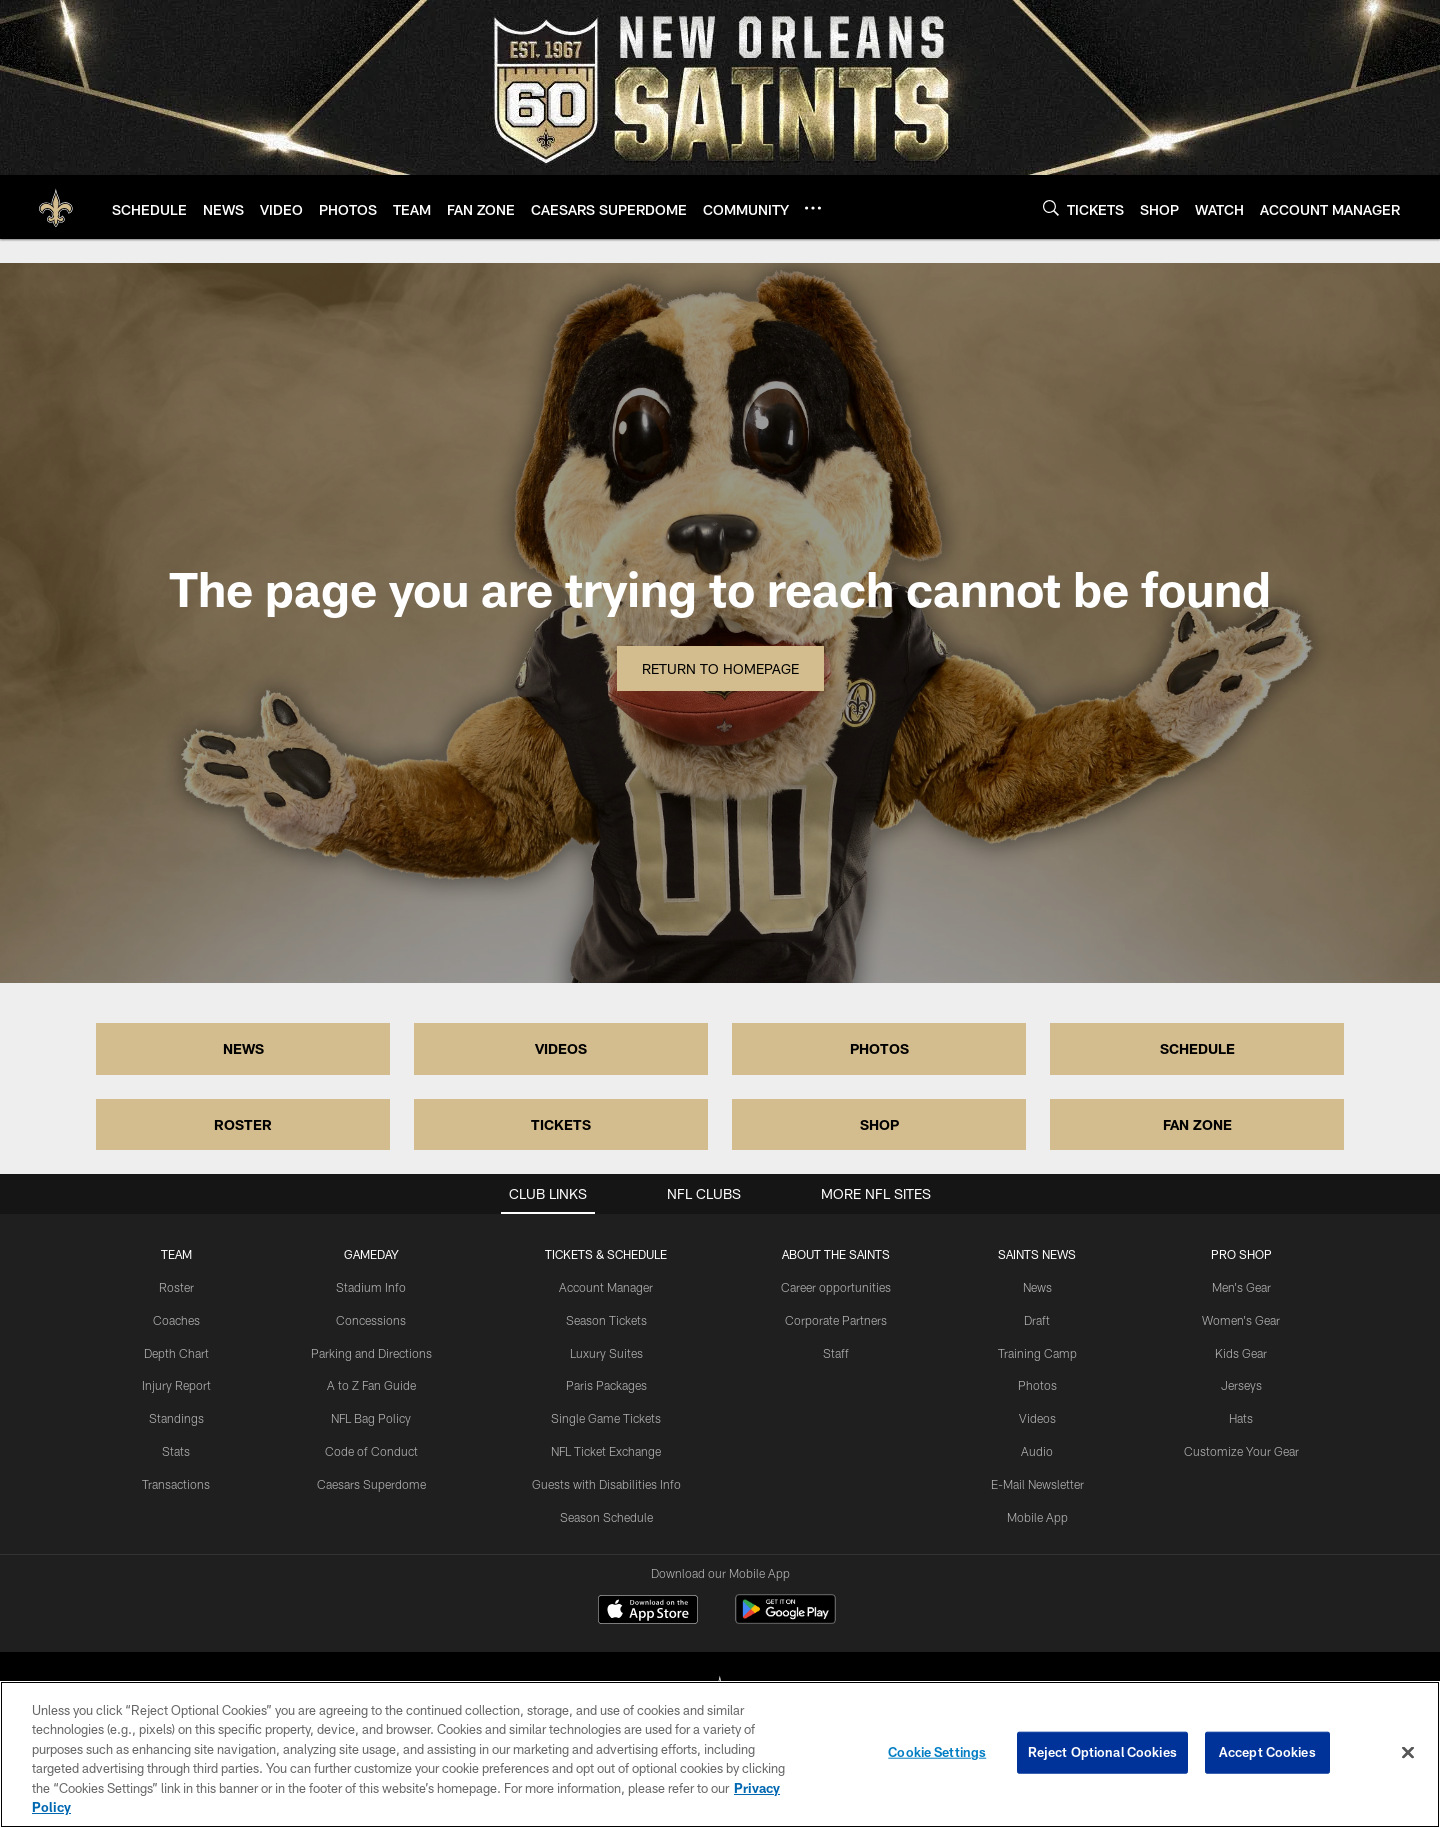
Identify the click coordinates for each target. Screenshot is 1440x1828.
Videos (1037, 1418)
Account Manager (606, 1287)
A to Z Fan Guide (371, 1385)
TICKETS (561, 1124)
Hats (1241, 1418)
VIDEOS (561, 1048)
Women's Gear (1241, 1320)
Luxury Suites (606, 1353)
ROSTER (243, 1124)
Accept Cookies (1267, 1752)
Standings (176, 1418)
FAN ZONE (1197, 1124)
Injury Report (176, 1385)
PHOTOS (879, 1048)
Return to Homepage (720, 668)
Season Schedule (606, 1517)
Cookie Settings (937, 1752)
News (1037, 1287)
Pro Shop (1241, 1254)
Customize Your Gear (1241, 1451)
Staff (836, 1353)
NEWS (243, 1048)
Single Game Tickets (606, 1418)
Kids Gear (1241, 1353)
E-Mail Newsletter (1037, 1484)
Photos (1037, 1385)
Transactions (176, 1484)
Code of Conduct (371, 1451)
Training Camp (1037, 1353)
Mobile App (1037, 1517)
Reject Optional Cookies (1102, 1752)
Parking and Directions (371, 1353)
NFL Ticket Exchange (606, 1451)
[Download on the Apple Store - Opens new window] (648, 1612)
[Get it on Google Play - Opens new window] (785, 1619)
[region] (720, 1754)
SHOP (879, 1124)
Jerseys (1241, 1385)
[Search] (1051, 207)
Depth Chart (176, 1353)
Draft (1037, 1320)
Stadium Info (371, 1287)
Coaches (176, 1320)
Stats (176, 1451)
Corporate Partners (836, 1320)
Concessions (371, 1320)
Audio (1037, 1451)
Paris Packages (606, 1385)
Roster (176, 1287)
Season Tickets (606, 1320)
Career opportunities (836, 1287)
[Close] (1408, 1753)
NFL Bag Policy (371, 1418)
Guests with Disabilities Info (606, 1484)
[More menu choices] (813, 208)
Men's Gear (1241, 1287)
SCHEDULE (1197, 1048)
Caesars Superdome (371, 1484)
